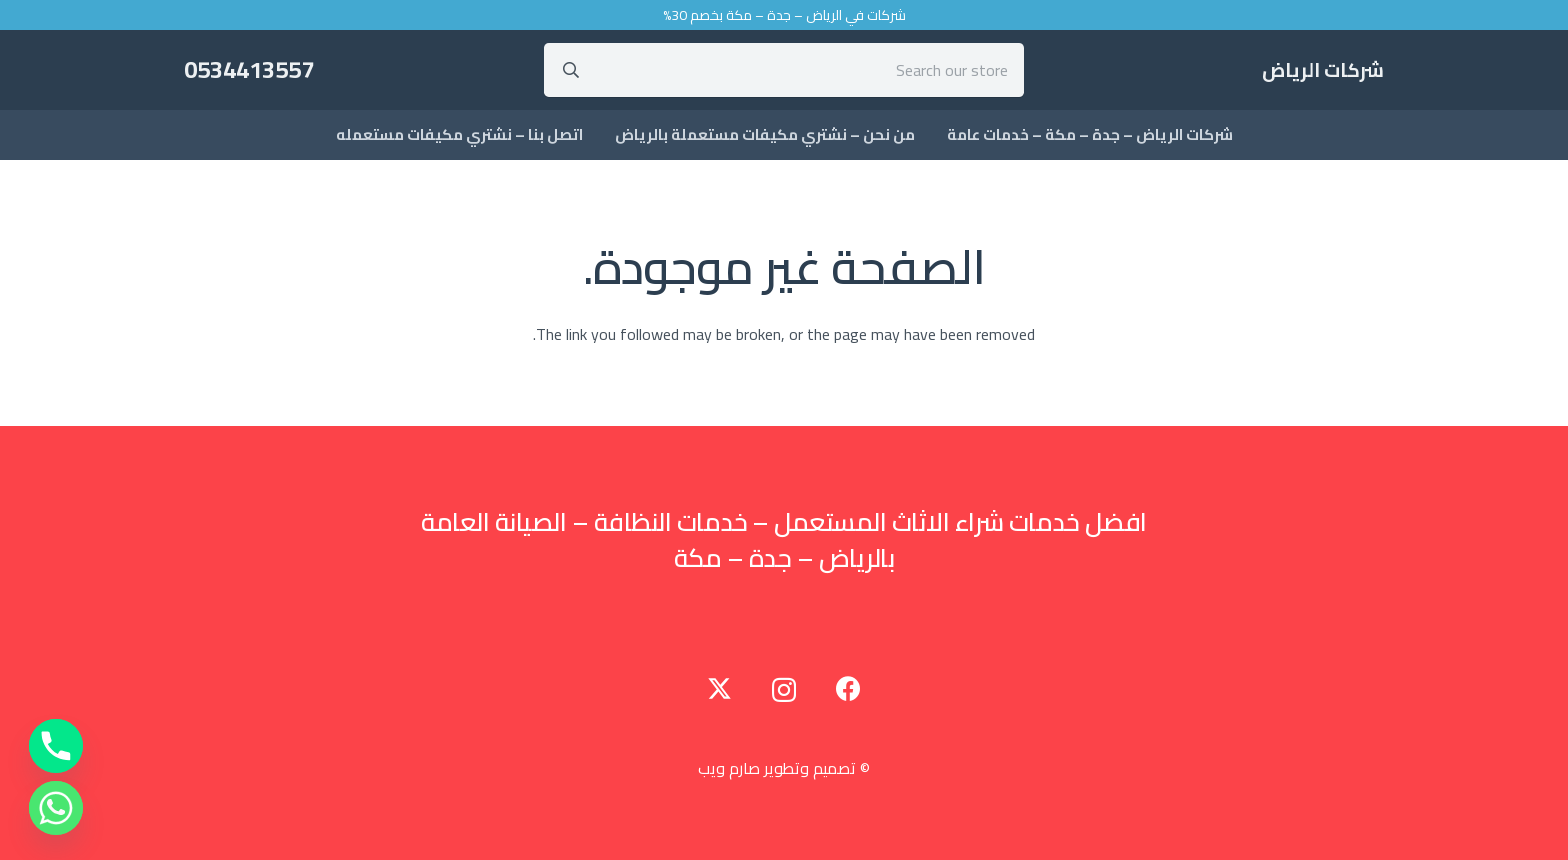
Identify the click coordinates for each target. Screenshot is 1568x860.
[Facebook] (848, 688)
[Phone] (56, 746)
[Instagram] (784, 690)
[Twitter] (719, 689)
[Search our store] (784, 70)
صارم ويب (729, 768)
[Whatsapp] (56, 808)
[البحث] (571, 70)
